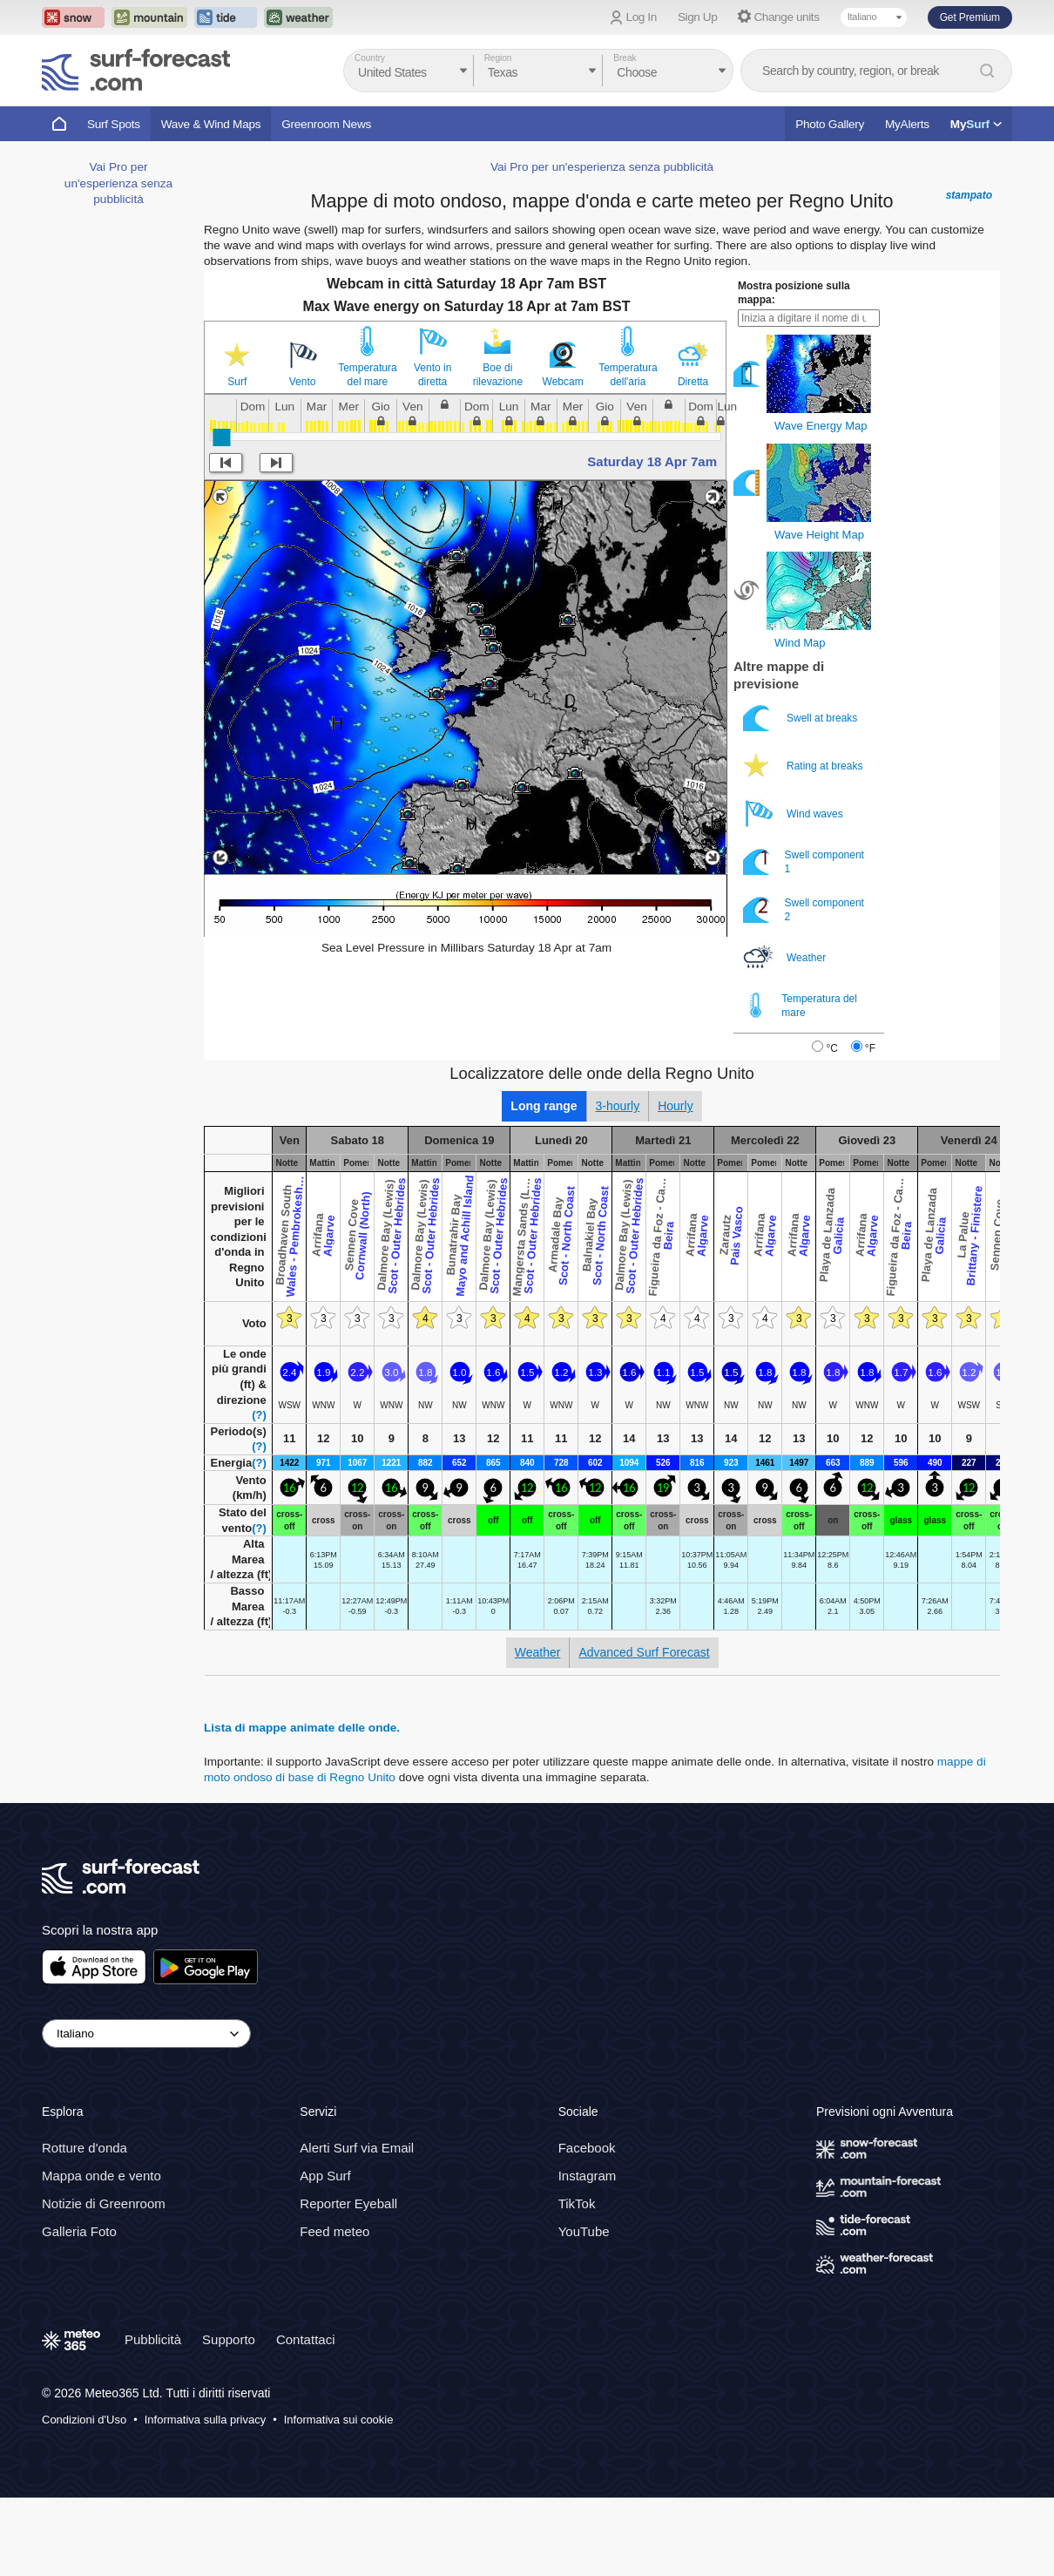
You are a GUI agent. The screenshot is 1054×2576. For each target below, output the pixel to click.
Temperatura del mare (367, 453)
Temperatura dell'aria (627, 453)
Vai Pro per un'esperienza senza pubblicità (118, 706)
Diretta (693, 460)
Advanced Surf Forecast (643, 1731)
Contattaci (305, 2417)
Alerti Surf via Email (357, 2226)
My (976, 124)
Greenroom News (326, 124)
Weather (785, 1035)
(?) (259, 1493)
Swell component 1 (803, 940)
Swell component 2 (803, 988)
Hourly (675, 1184)
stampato (969, 274)
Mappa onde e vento (101, 2254)
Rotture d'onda (84, 2226)
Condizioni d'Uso (84, 2498)
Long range (543, 1184)
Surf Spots (113, 124)
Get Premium (970, 17)
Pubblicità (153, 2417)
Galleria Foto (79, 2309)
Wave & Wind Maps (211, 124)
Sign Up (698, 17)
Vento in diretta (432, 453)
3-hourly (618, 1184)
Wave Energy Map (820, 504)
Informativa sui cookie (339, 2498)
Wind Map (800, 721)
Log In (641, 17)
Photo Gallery (829, 124)
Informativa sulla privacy (205, 2498)
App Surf (325, 2254)
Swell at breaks (802, 796)
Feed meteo (334, 2309)
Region (498, 58)
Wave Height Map (819, 613)
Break (624, 58)
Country (370, 58)
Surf (237, 460)
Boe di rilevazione (498, 453)
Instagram (587, 2254)
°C (831, 1127)
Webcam (563, 460)
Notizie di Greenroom (104, 2281)
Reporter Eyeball (348, 2281)
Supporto (228, 2417)
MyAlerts (907, 124)
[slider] (221, 516)
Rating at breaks (804, 844)
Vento (302, 460)
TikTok (577, 2281)
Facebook (587, 2226)
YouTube (584, 2309)
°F (870, 1127)
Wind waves (794, 892)
